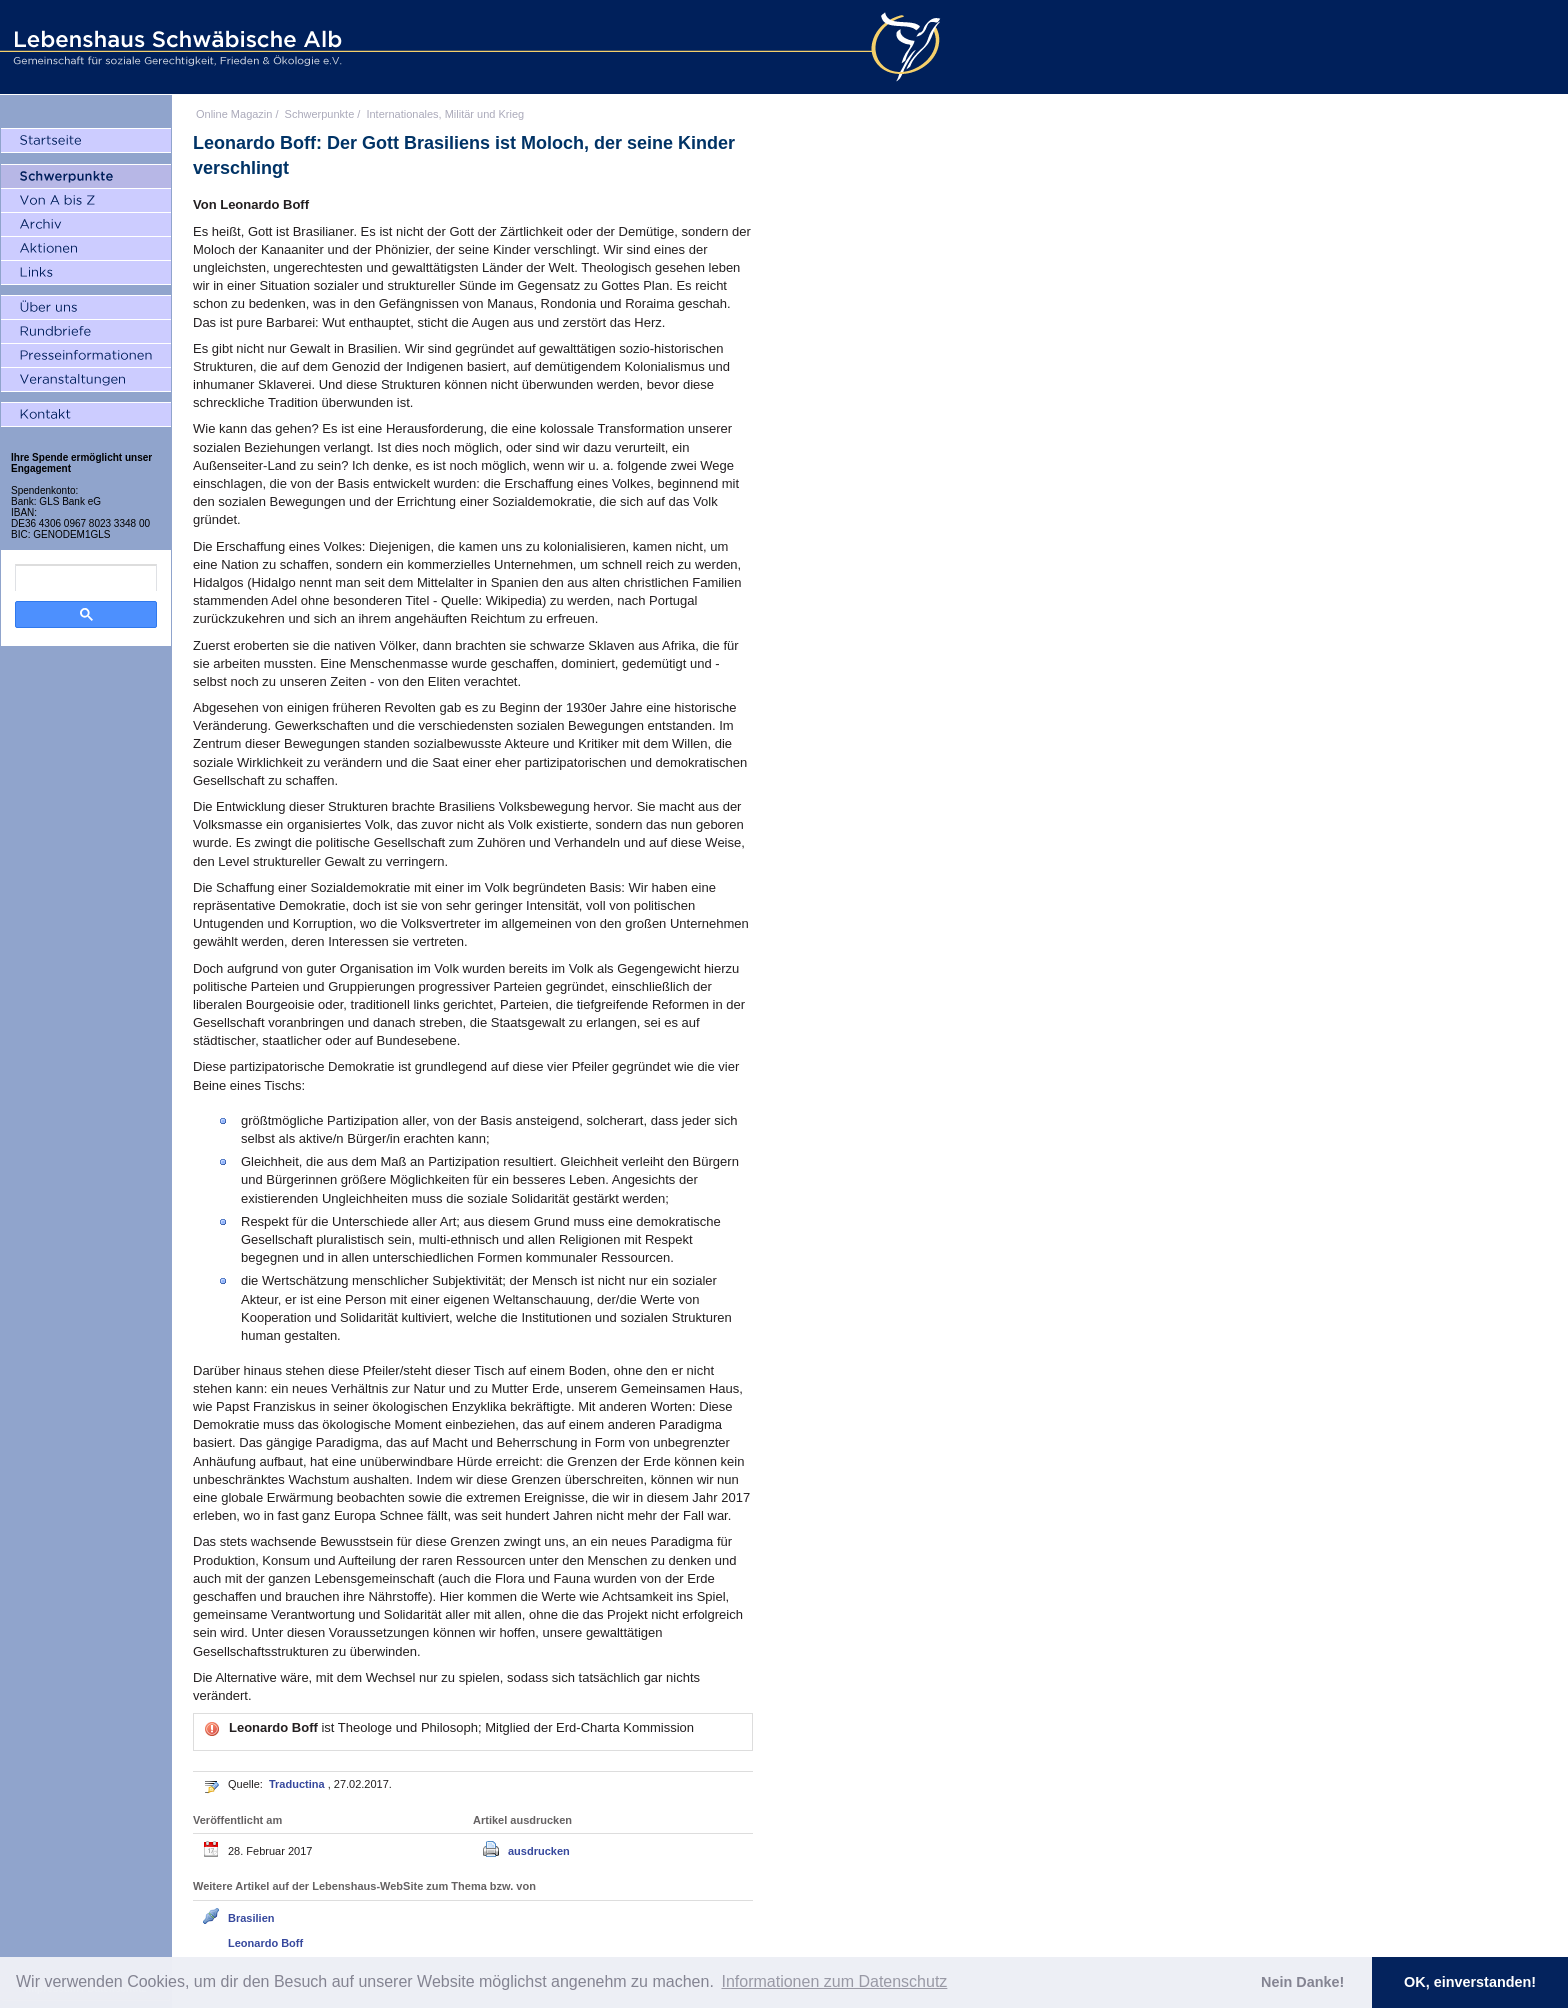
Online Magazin (234, 114)
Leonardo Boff (265, 1943)
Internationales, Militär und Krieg (445, 114)
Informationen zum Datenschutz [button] (834, 1981)
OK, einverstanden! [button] (1470, 1982)
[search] (86, 578)
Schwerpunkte (320, 114)
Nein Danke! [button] (1302, 1982)
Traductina (298, 1784)
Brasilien (251, 1918)
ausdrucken (539, 1851)
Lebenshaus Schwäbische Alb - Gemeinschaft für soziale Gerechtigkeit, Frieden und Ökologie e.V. (175, 47)
